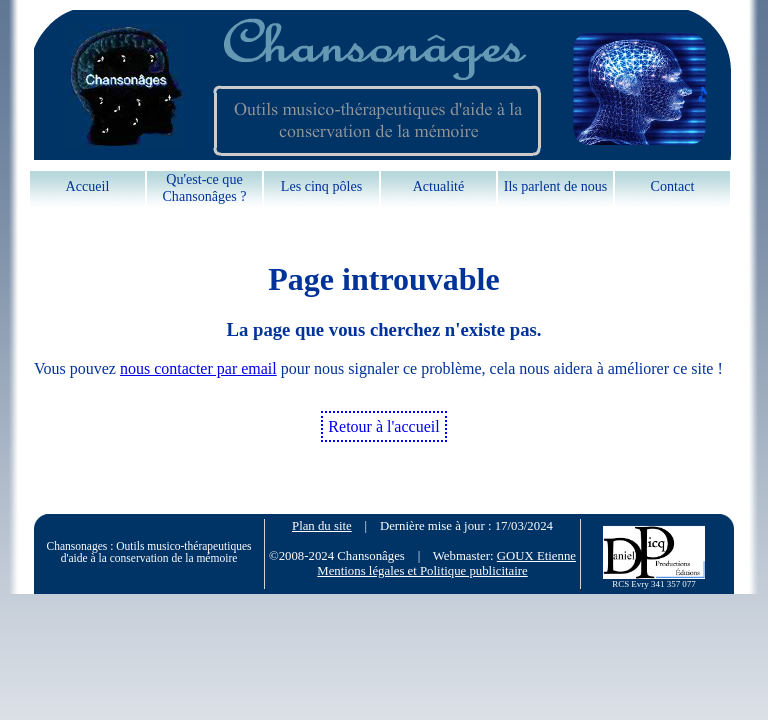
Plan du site (322, 526)
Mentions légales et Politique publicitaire (422, 571)
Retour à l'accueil (383, 426)
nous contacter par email (198, 368)
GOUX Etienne (536, 556)
